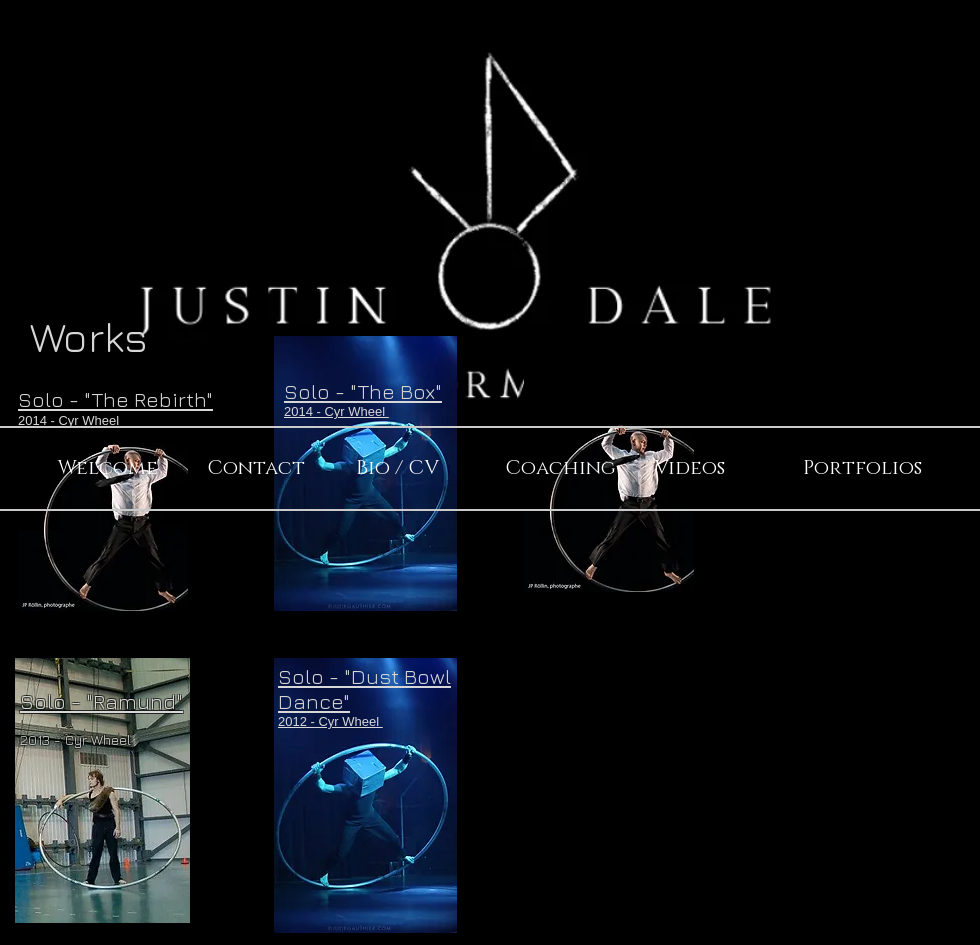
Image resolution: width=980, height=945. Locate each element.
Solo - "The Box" (363, 391)
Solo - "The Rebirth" (115, 399)
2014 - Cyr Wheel (68, 420)
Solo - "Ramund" (101, 701)
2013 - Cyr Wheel (77, 739)
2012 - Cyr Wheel (330, 721)
